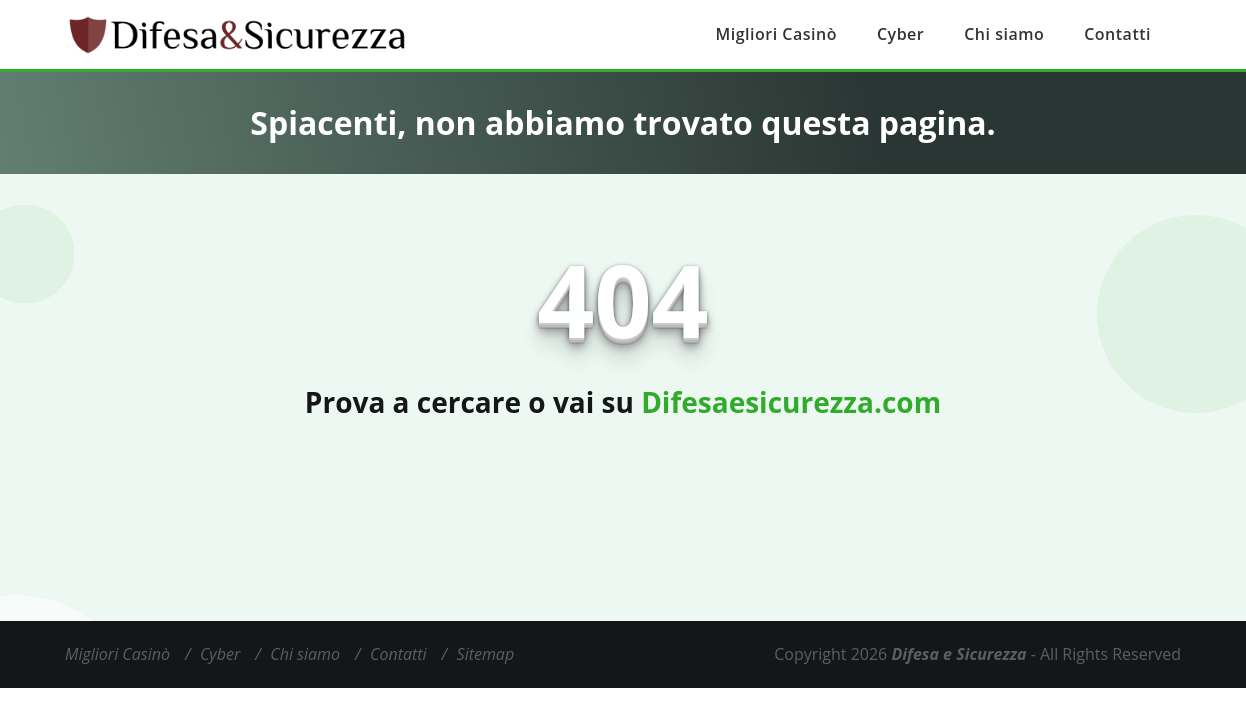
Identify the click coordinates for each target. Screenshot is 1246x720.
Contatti (1117, 34)
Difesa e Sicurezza (958, 654)
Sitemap (486, 654)
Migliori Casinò (776, 34)
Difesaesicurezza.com (791, 402)
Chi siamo (1004, 34)
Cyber (900, 34)
